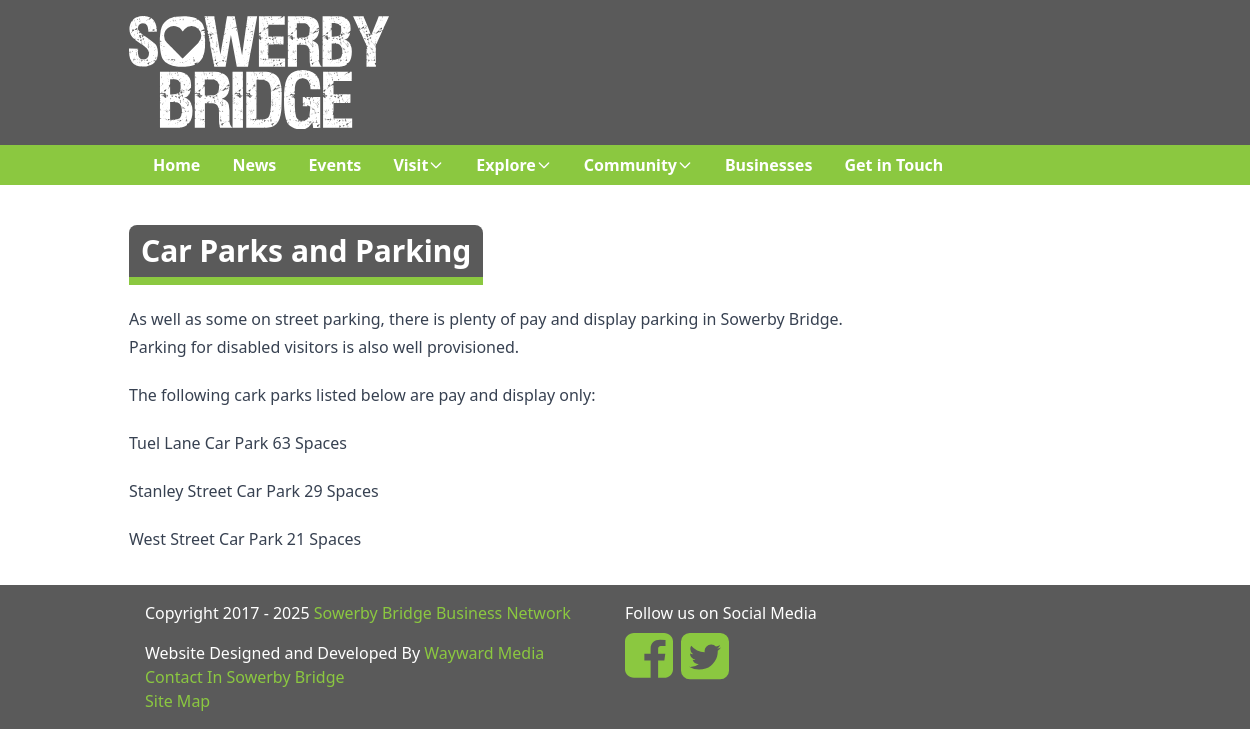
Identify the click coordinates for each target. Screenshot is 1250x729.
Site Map (177, 701)
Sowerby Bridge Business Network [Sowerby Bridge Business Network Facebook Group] (442, 613)
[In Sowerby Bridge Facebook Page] (649, 656)
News (254, 165)
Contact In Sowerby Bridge (245, 677)
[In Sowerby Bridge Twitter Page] (705, 656)
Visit (418, 165)
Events (334, 165)
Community (638, 165)
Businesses (768, 165)
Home (176, 165)
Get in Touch (893, 165)
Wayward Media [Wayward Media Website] (484, 653)
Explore (513, 165)
